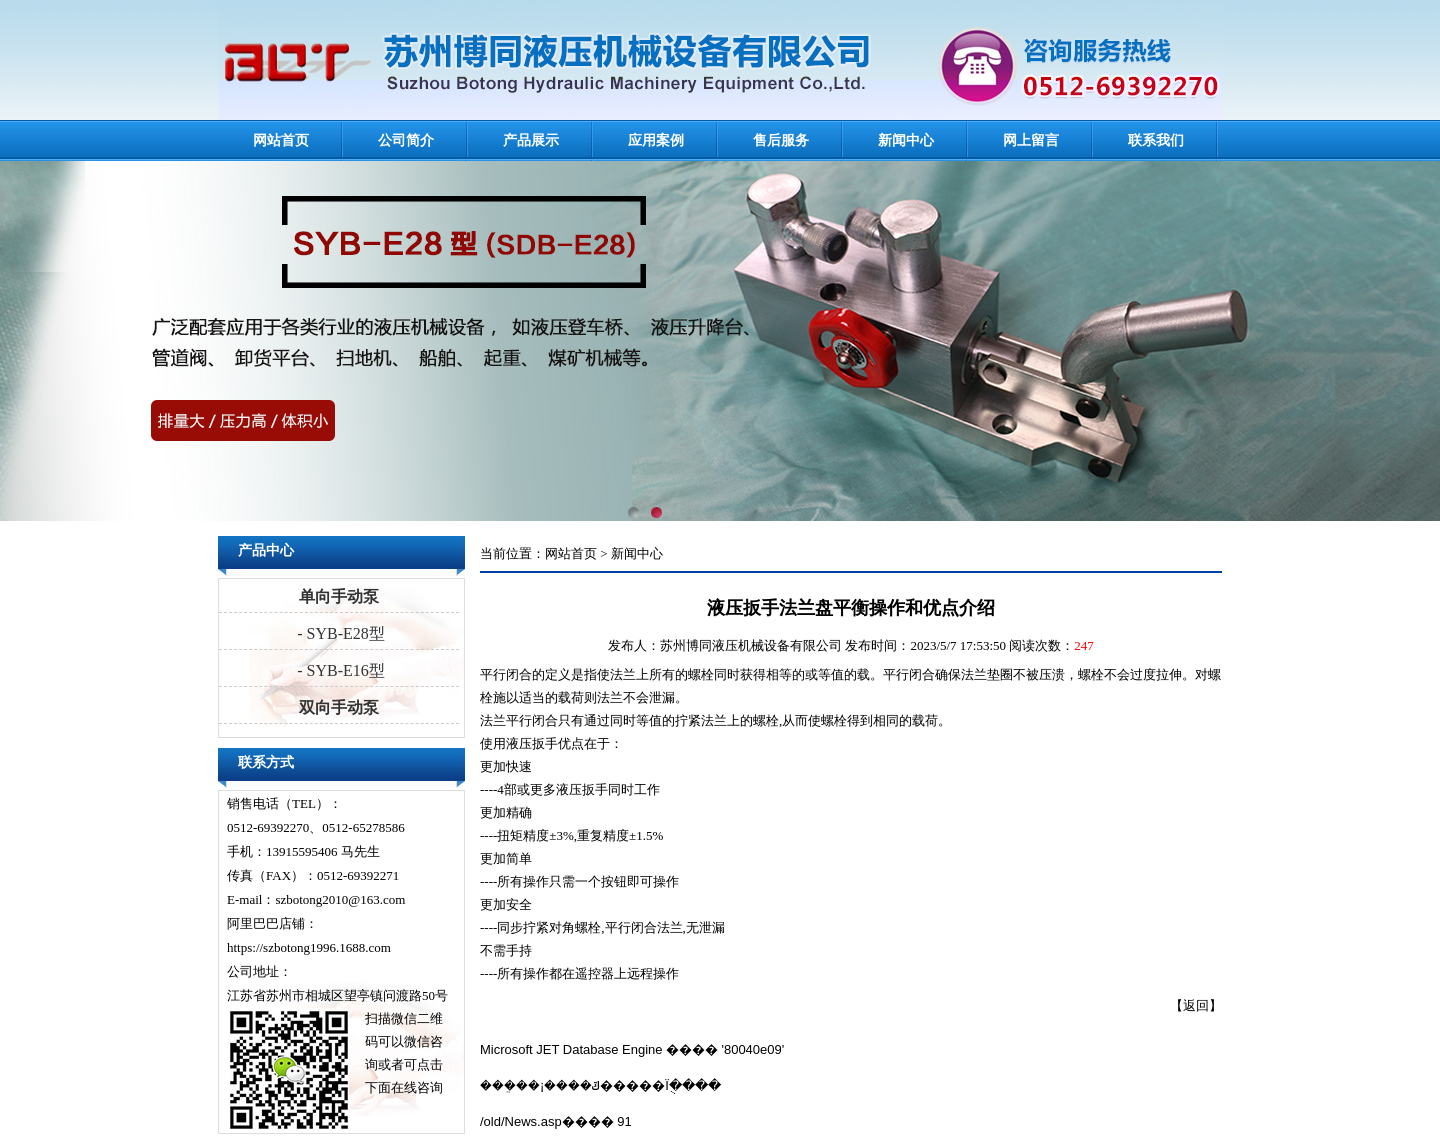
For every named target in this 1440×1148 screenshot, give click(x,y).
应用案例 (656, 140)
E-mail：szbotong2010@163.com (316, 899)
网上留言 (1031, 140)
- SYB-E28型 (339, 633)
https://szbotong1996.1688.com (309, 947)
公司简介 (406, 140)
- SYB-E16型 (339, 670)
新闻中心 (906, 140)
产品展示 (531, 140)
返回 (1196, 1005)
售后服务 (781, 140)
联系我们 (1156, 140)
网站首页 (281, 140)
